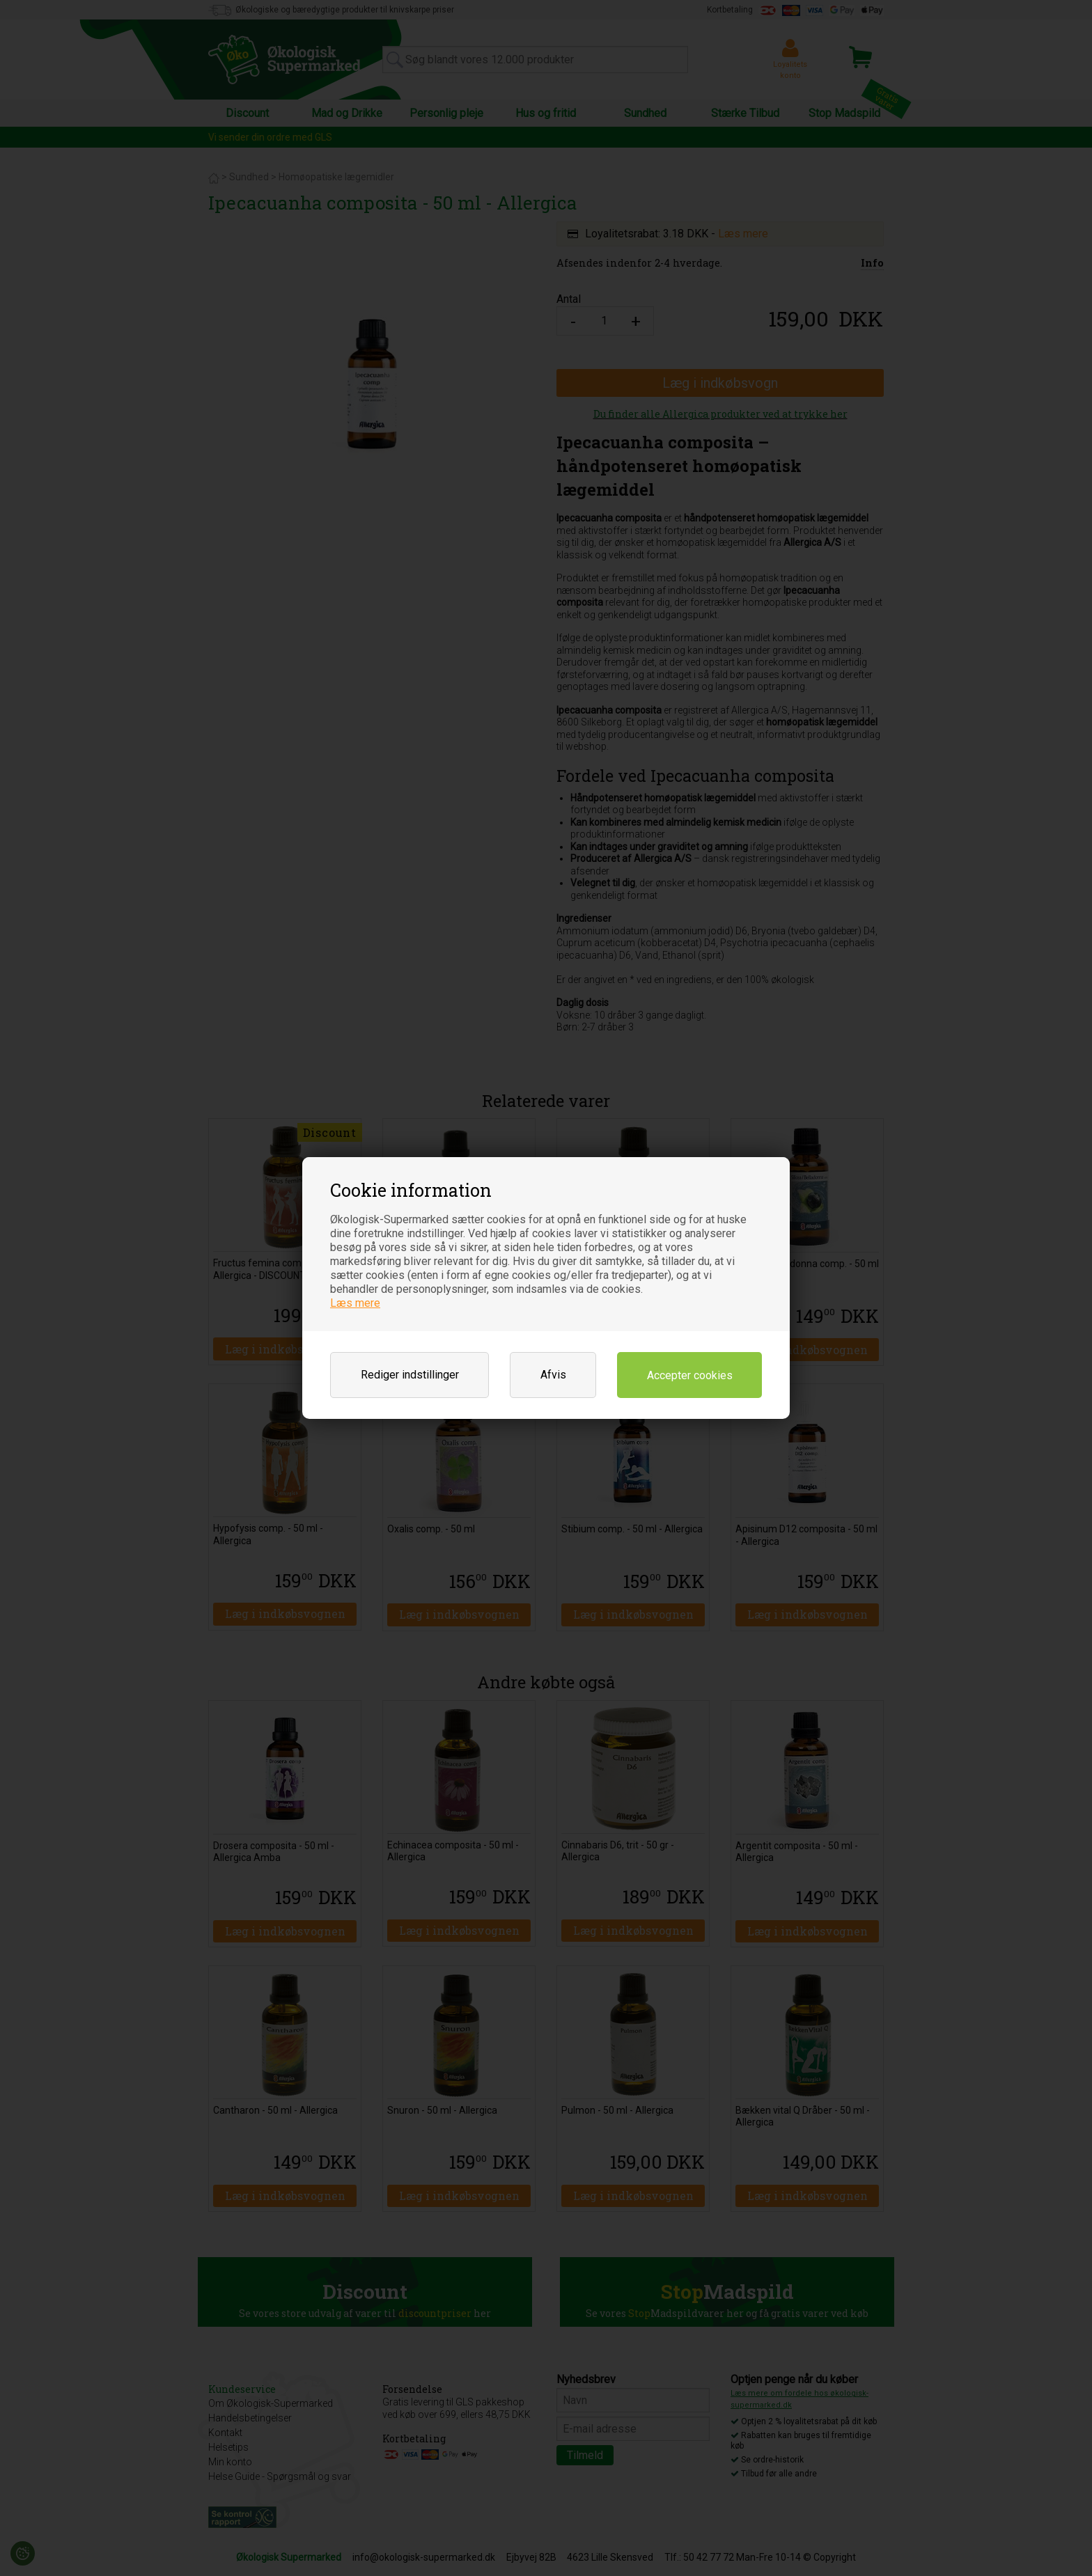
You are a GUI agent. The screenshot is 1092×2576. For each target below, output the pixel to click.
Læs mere (355, 1303)
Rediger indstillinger (410, 1374)
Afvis (553, 1374)
